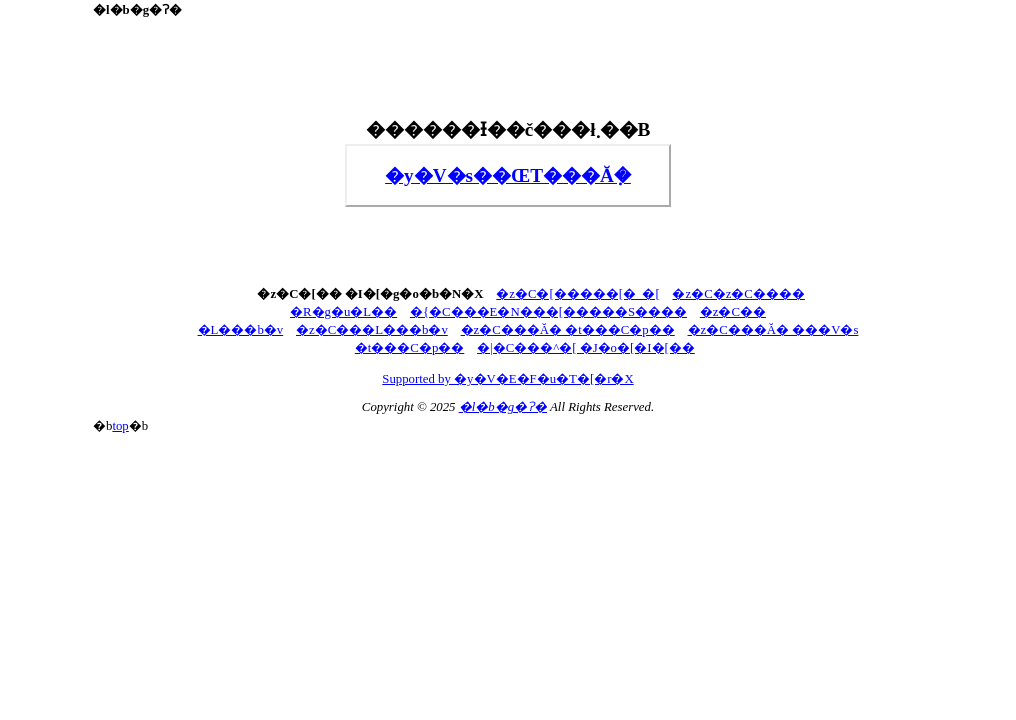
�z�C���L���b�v (372, 330)
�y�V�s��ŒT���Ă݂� (508, 175)
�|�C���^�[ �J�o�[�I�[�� (586, 348)
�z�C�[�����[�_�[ (577, 294)
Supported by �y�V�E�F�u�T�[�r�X (507, 379)
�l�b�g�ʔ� (503, 407)
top (120, 426)
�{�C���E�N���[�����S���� (548, 312)
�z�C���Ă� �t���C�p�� (568, 330)
